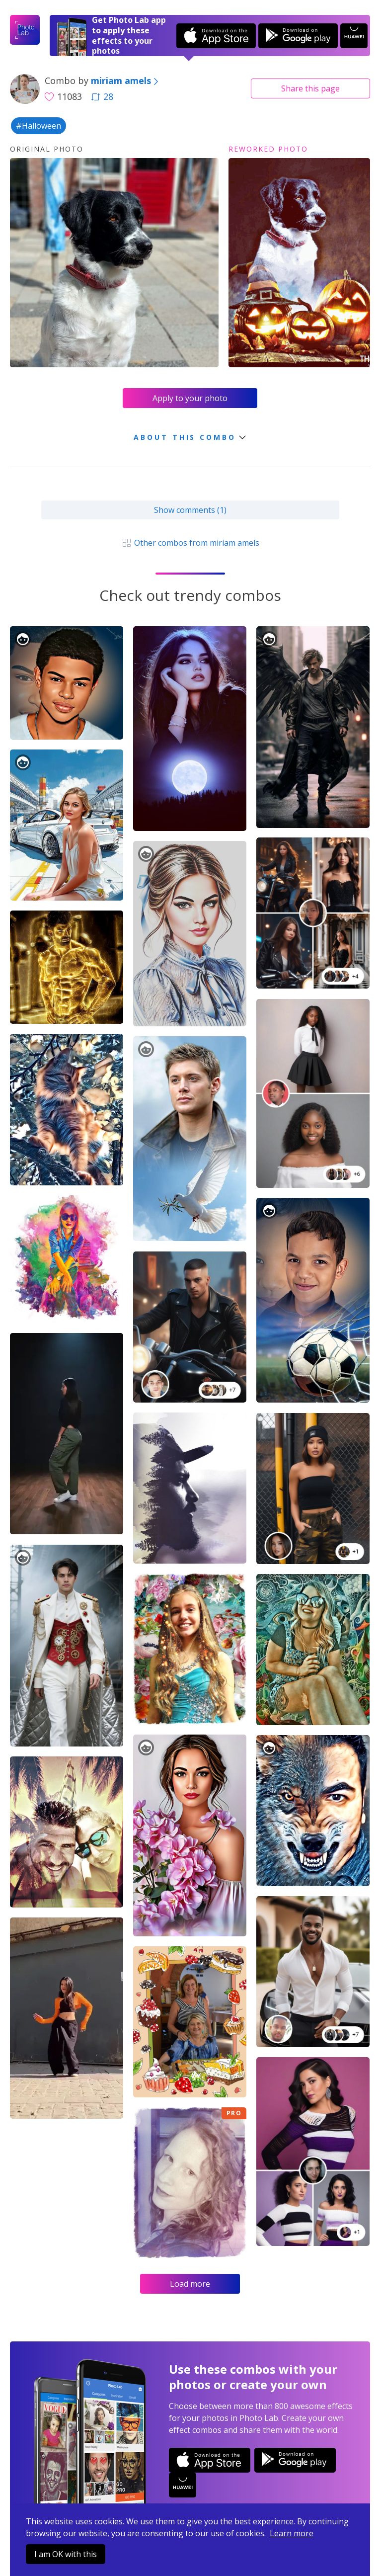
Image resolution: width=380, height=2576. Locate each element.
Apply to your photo (190, 398)
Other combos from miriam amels (190, 542)
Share (310, 88)
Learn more (291, 2533)
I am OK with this (65, 2554)
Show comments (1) (190, 509)
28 (102, 96)
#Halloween (38, 125)
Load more (190, 2283)
